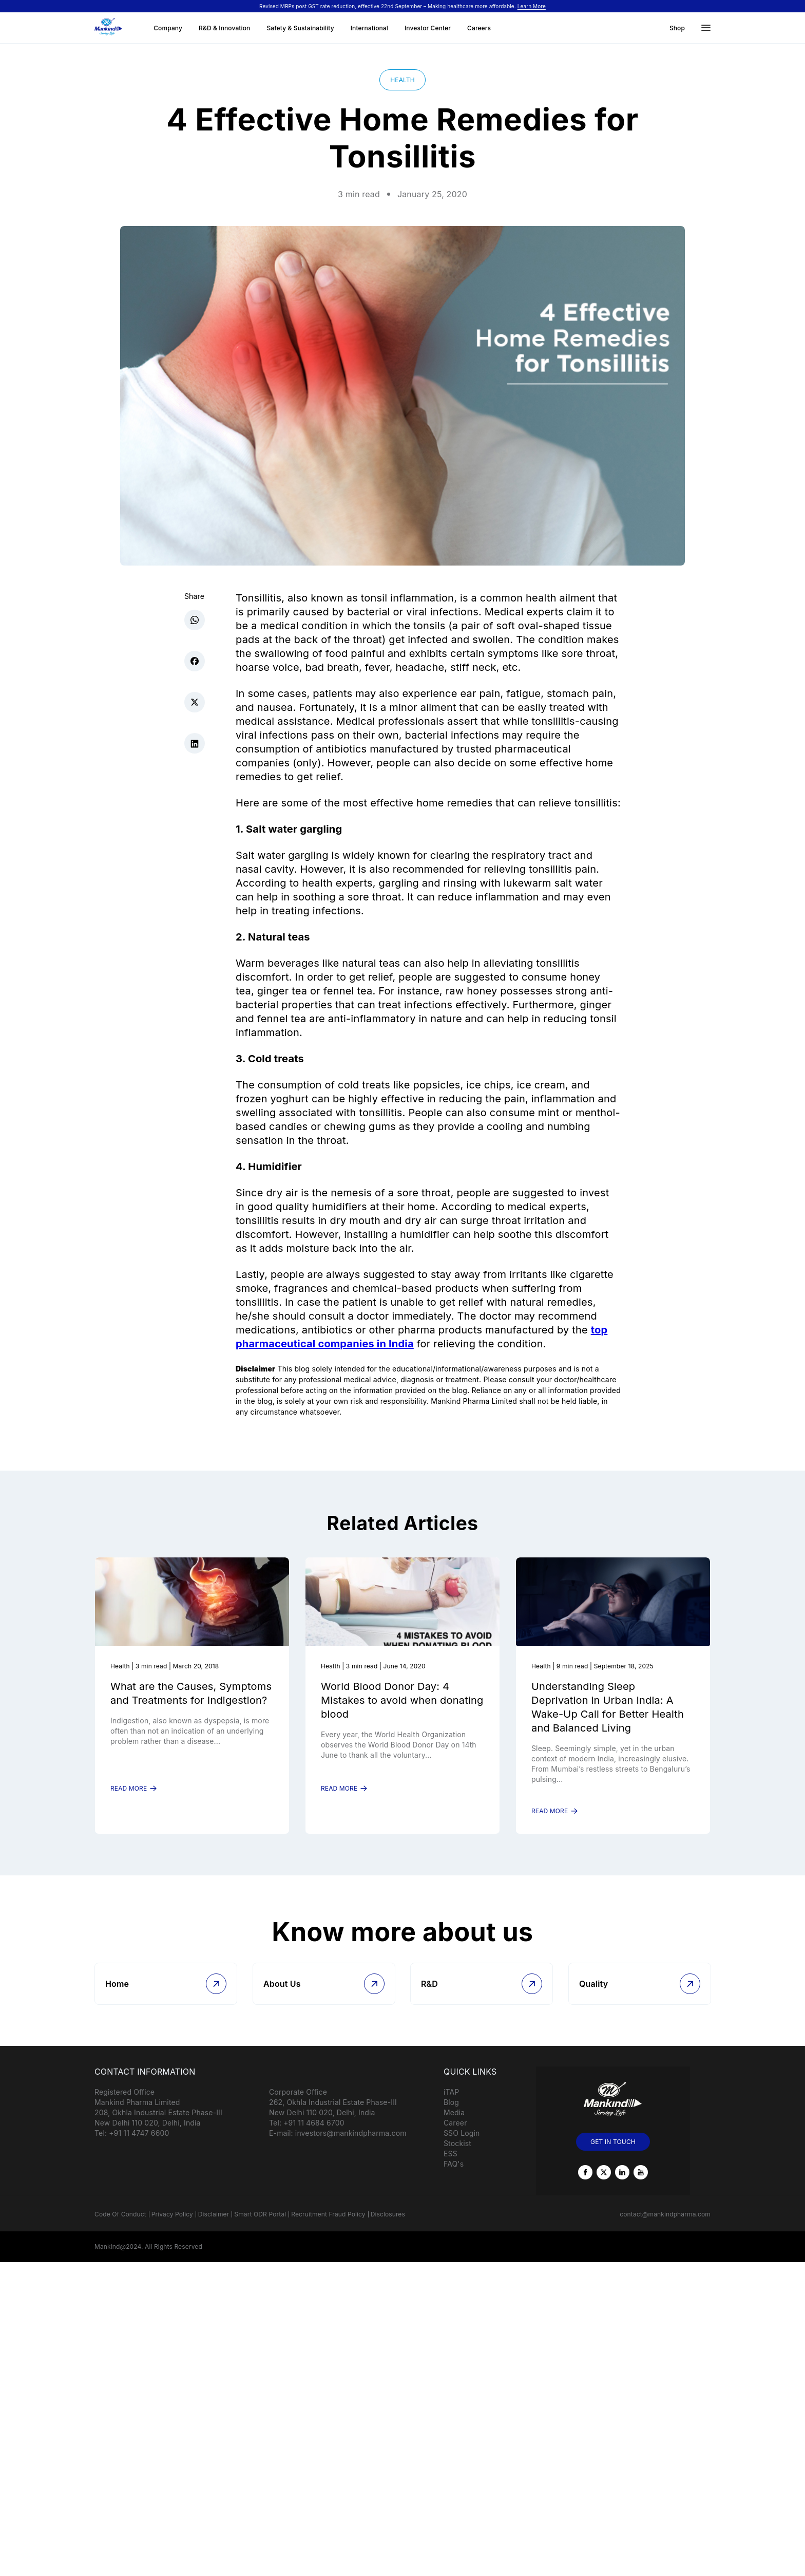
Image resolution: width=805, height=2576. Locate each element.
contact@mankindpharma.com (665, 2225)
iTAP (451, 2103)
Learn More (532, 6)
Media (454, 2123)
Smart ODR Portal (260, 2225)
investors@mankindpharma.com (351, 2144)
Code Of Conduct (120, 2225)
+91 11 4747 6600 (139, 2144)
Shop (677, 28)
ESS (450, 2164)
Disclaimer (213, 2225)
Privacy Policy (172, 2225)
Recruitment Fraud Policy (328, 2225)
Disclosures (388, 2225)
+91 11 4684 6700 (313, 2134)
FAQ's (454, 2175)
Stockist (457, 2154)
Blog (451, 2113)
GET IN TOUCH (613, 2153)
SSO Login (462, 2144)
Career (455, 2134)
